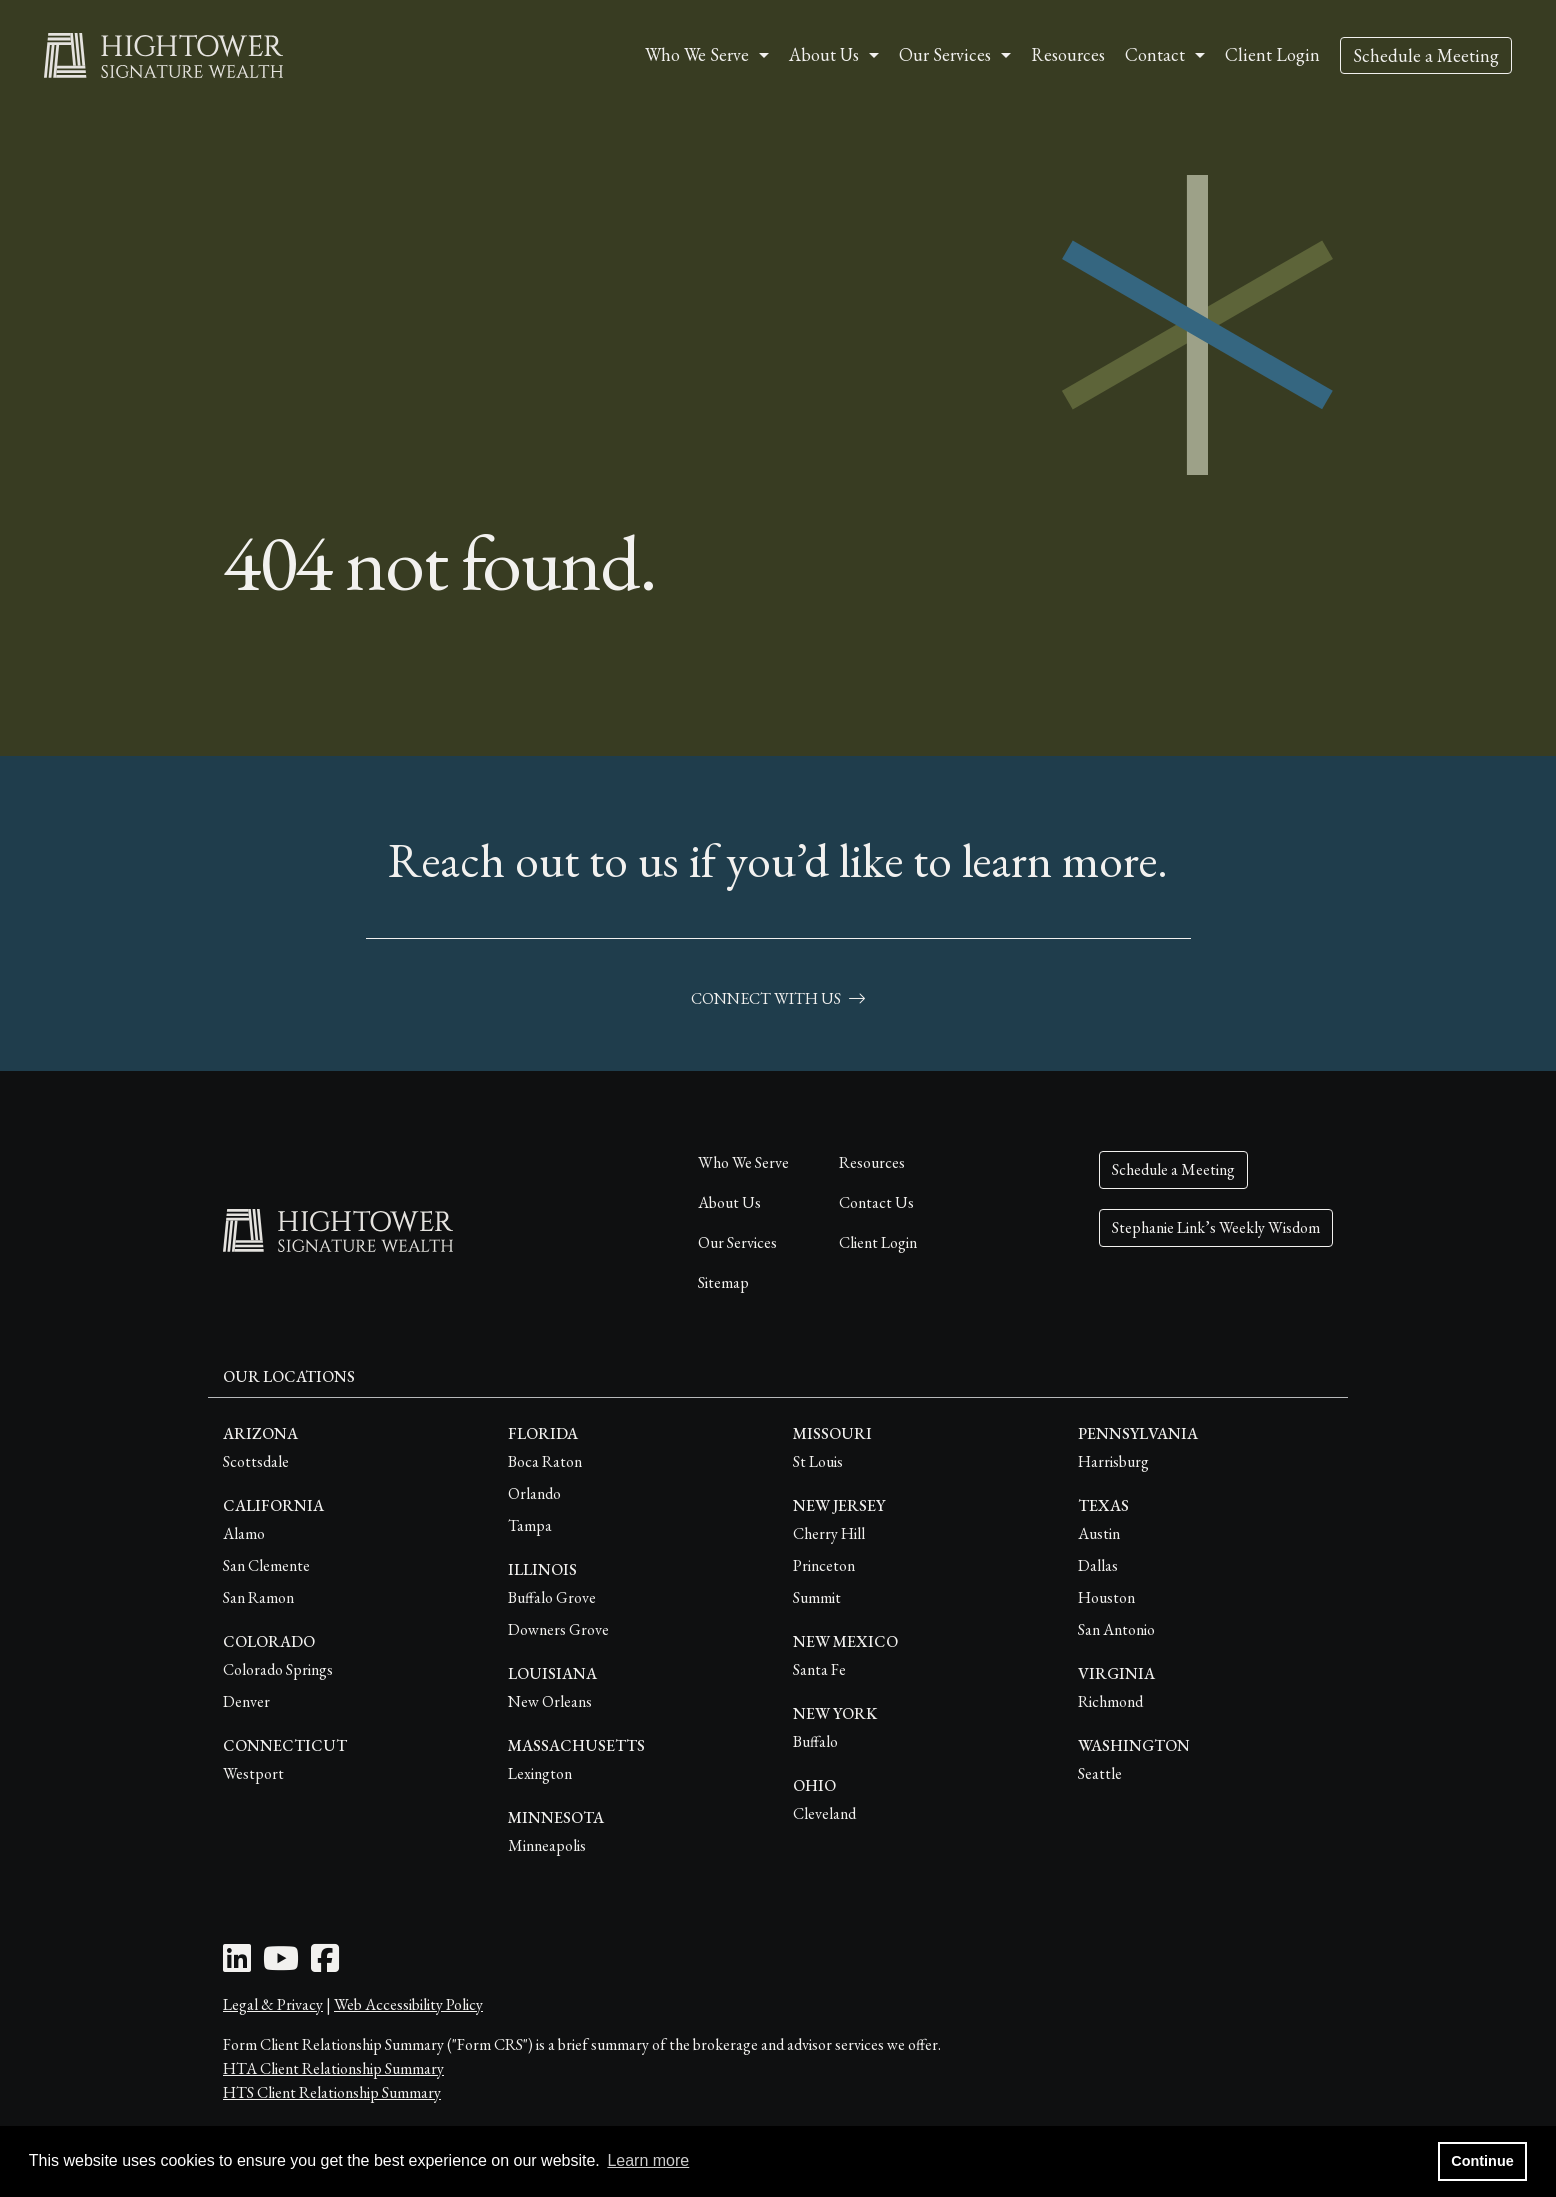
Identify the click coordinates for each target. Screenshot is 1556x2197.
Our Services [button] (945, 54)
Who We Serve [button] (697, 54)
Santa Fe (819, 1669)
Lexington (540, 1773)
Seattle (1100, 1773)
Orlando (534, 1493)
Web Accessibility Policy (408, 2004)
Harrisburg (1113, 1461)
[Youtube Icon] (281, 1964)
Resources (1068, 54)
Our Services (737, 1242)
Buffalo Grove (552, 1597)
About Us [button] (824, 54)
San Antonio (1116, 1629)
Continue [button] (1482, 2161)
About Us (729, 1202)
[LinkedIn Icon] (237, 1964)
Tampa (530, 1525)
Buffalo (815, 1741)
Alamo (244, 1533)
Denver (246, 1701)
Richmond (1110, 1701)
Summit (817, 1597)
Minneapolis (547, 1845)
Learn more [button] (648, 2160)
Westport (253, 1773)
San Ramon (258, 1597)
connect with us (778, 998)
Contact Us (876, 1202)
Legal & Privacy (273, 2004)
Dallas (1098, 1565)
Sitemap (723, 1282)
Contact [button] (1155, 54)
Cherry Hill (829, 1533)
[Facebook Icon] (325, 1964)
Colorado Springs (278, 1669)
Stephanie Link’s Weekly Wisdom (1216, 1227)
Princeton (824, 1565)
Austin (1099, 1533)
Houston (1106, 1597)
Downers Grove (558, 1629)
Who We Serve (743, 1162)
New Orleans (550, 1701)
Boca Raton (545, 1461)
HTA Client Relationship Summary (333, 2068)
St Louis (818, 1461)
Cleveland (824, 1813)
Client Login (1272, 54)
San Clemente (266, 1565)
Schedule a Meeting (1426, 55)
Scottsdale (256, 1461)
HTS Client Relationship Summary (332, 2092)
